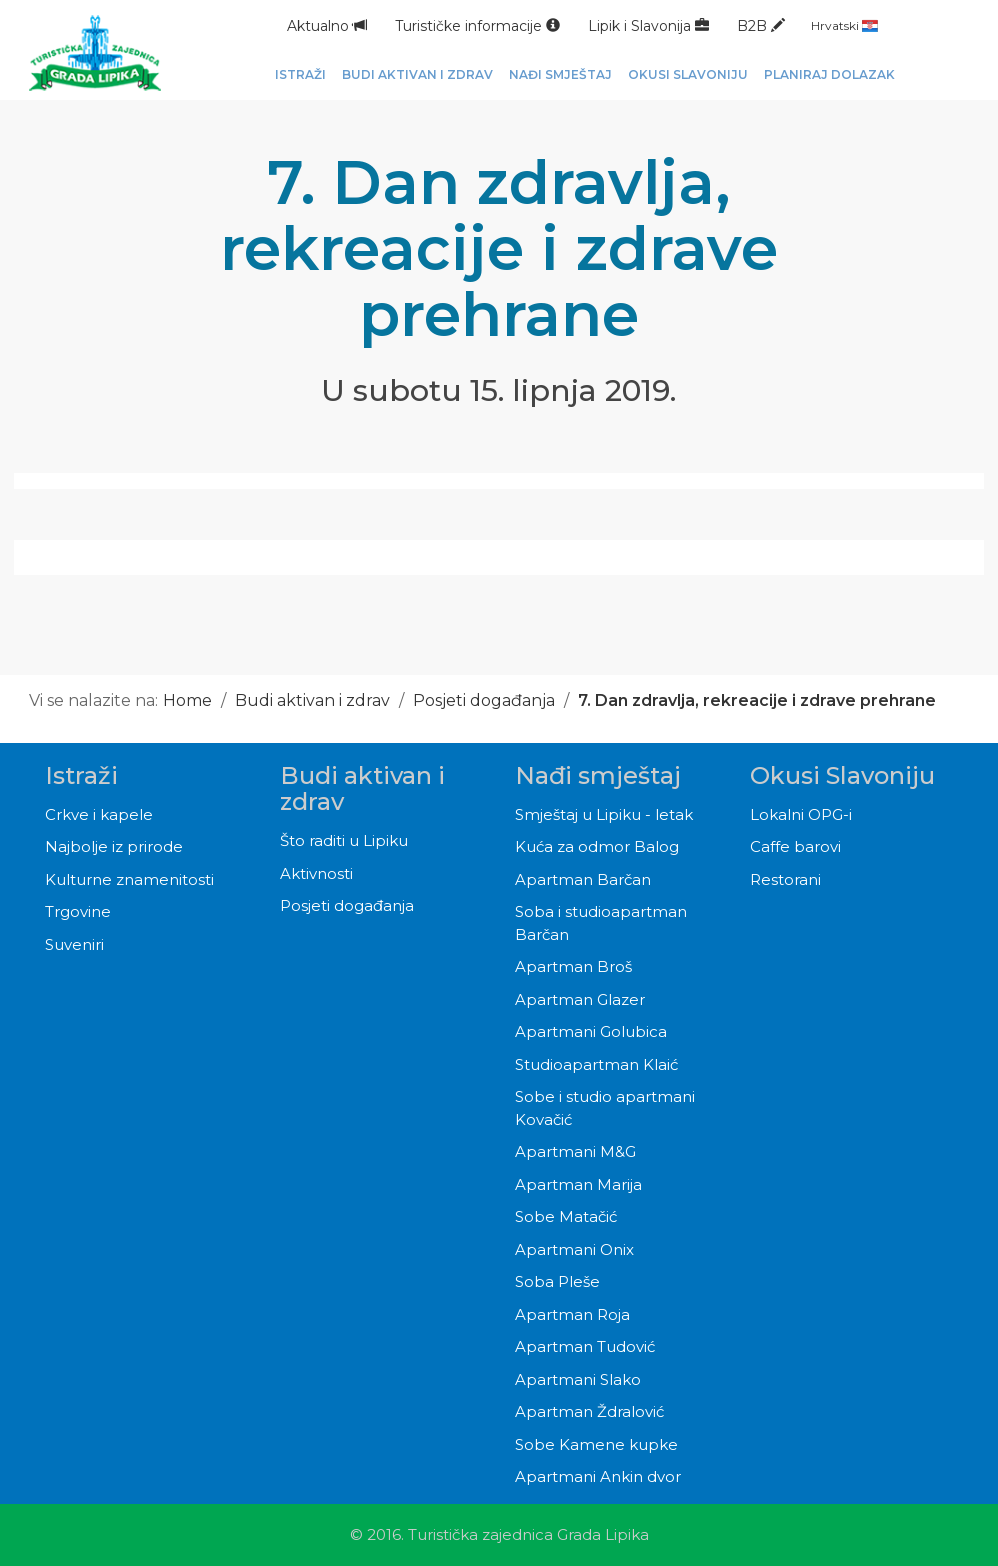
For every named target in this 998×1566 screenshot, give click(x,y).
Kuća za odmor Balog (597, 846)
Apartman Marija (578, 1184)
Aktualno (327, 26)
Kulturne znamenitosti (129, 879)
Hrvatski (844, 25)
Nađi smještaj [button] (560, 74)
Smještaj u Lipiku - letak (604, 814)
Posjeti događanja (484, 700)
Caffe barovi (795, 846)
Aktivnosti (316, 873)
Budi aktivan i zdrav (312, 700)
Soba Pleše (557, 1281)
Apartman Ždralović (589, 1411)
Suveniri (74, 944)
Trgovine (78, 911)
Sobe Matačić (566, 1216)
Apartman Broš (573, 966)
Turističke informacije (477, 26)
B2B (761, 26)
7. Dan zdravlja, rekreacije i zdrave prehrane (757, 700)
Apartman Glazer (580, 999)
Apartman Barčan (583, 879)
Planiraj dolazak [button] (829, 74)
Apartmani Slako (578, 1379)
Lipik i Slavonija (648, 26)
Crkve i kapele (99, 814)
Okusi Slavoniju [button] (688, 74)
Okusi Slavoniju (842, 775)
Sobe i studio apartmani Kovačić (605, 1108)
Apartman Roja (572, 1314)
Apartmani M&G (575, 1151)
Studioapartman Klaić (596, 1064)
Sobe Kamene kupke (596, 1444)
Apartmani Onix (574, 1249)
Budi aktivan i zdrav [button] (417, 74)
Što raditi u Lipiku (344, 840)
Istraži (81, 775)
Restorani (785, 879)
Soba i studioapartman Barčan (601, 923)
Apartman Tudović (585, 1346)
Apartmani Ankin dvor (598, 1476)
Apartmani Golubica (591, 1031)
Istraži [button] (300, 74)
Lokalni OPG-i (801, 814)
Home (187, 700)
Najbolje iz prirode (114, 846)
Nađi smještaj (598, 775)
